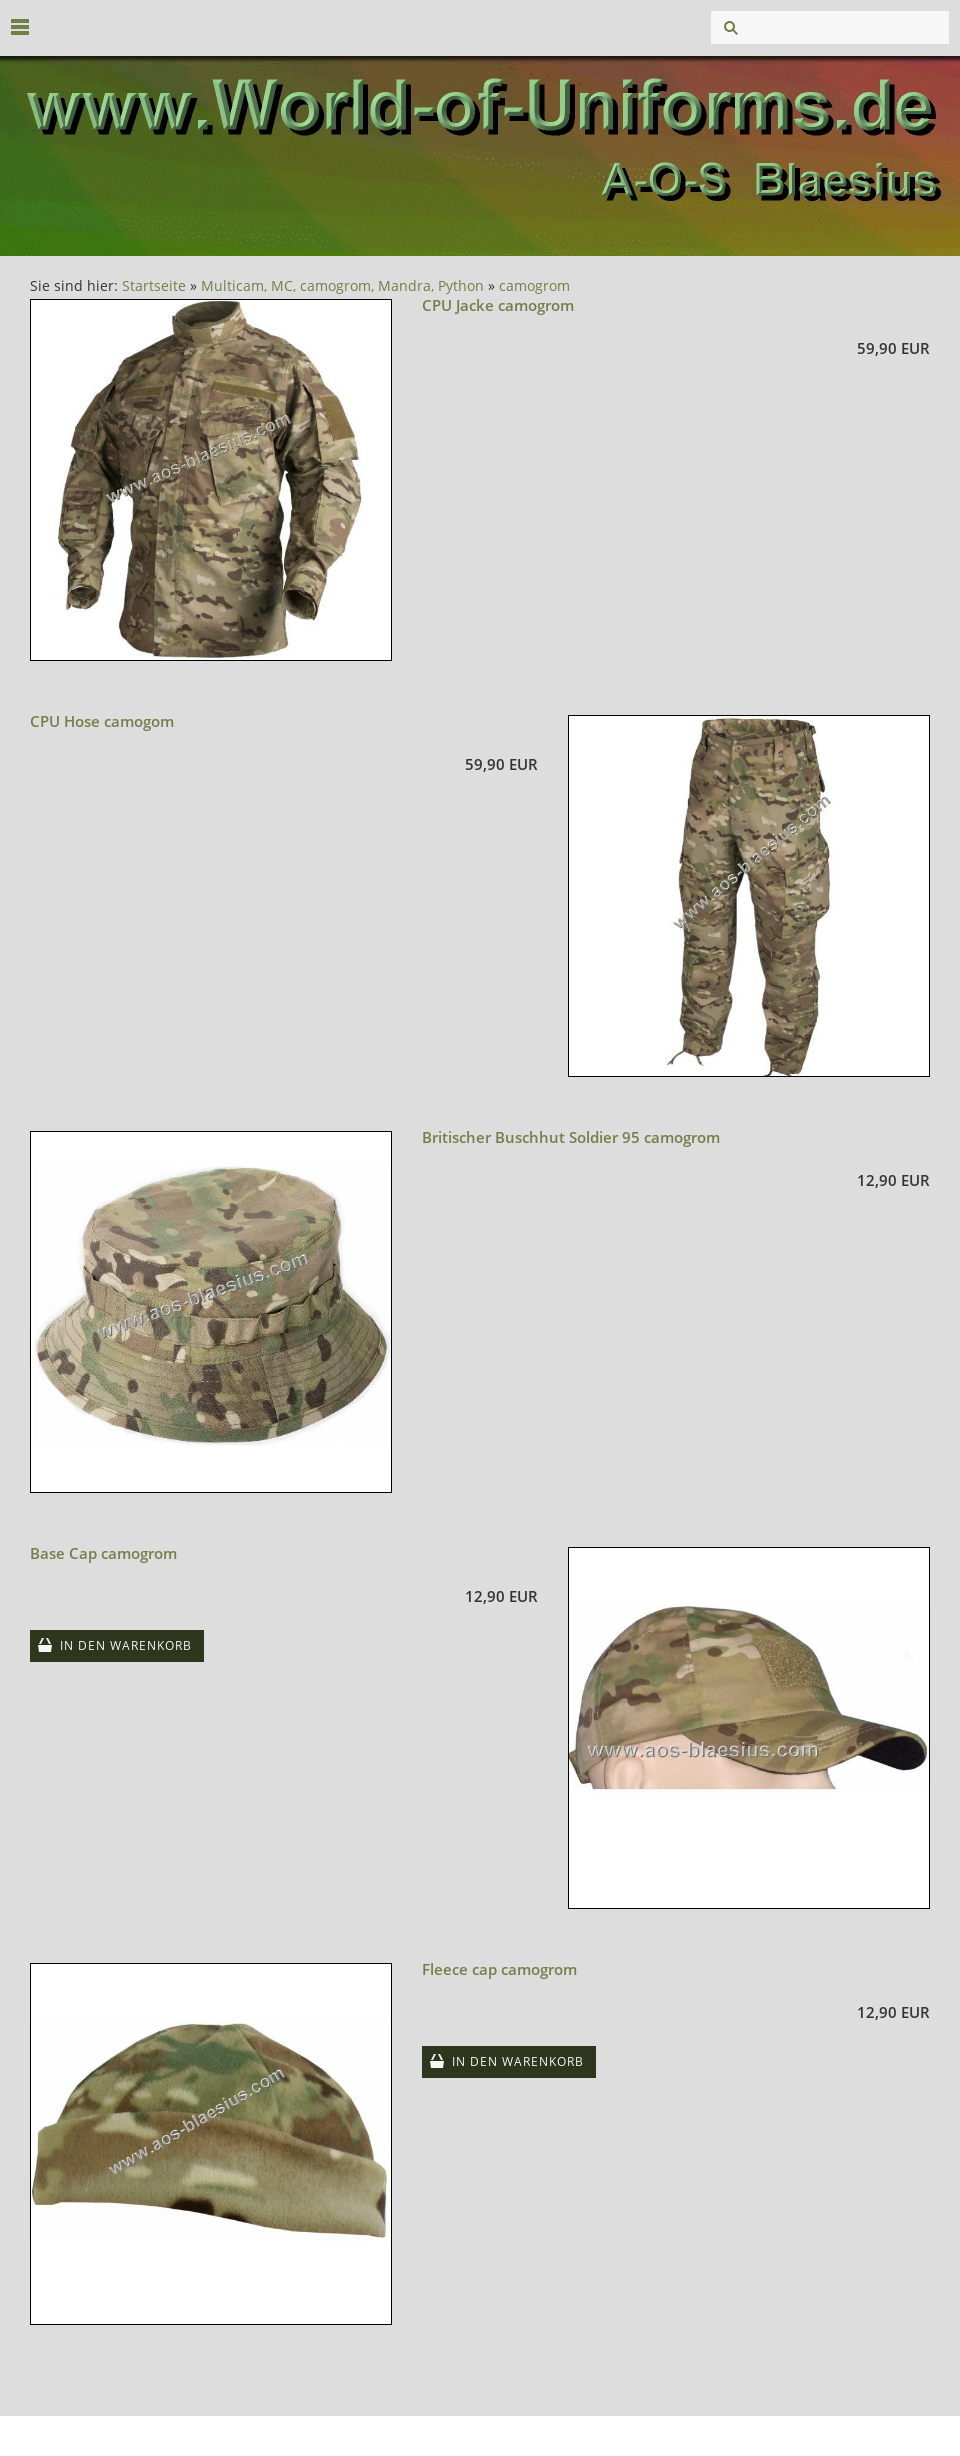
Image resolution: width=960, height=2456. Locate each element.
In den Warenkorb (126, 1645)
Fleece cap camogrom (499, 1969)
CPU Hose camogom (102, 721)
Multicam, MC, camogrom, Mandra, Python (342, 286)
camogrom (534, 286)
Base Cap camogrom (103, 1553)
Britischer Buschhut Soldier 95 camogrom (571, 1137)
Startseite (154, 286)
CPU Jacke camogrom (498, 305)
